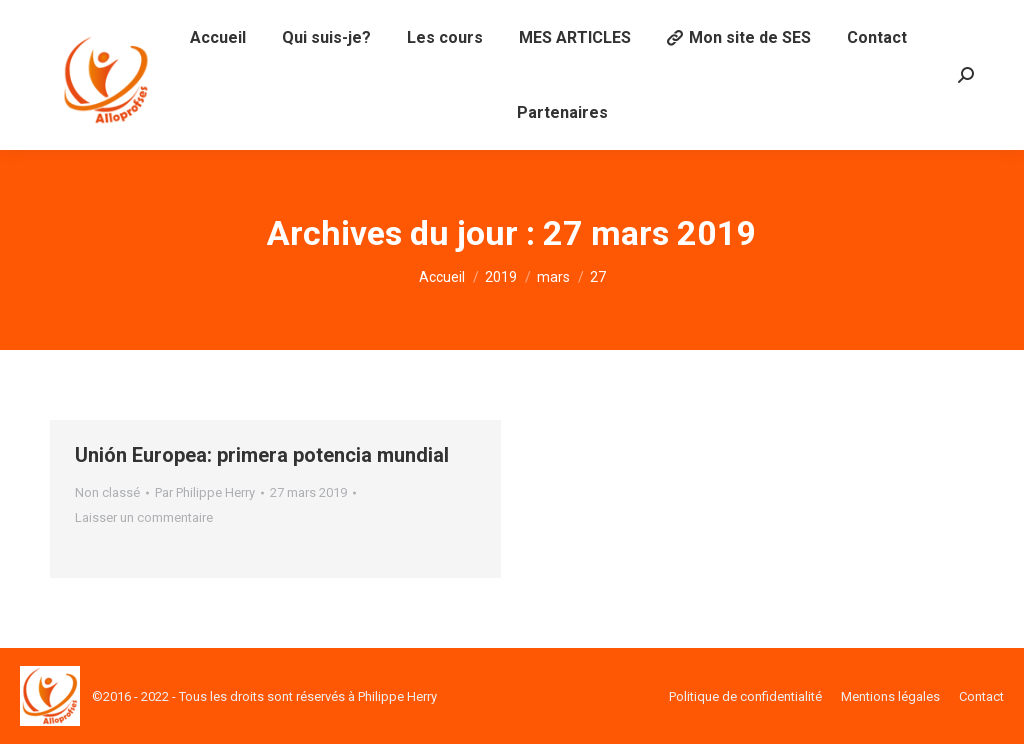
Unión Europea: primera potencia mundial (262, 455)
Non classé (107, 492)
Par (205, 492)
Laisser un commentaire (144, 517)
